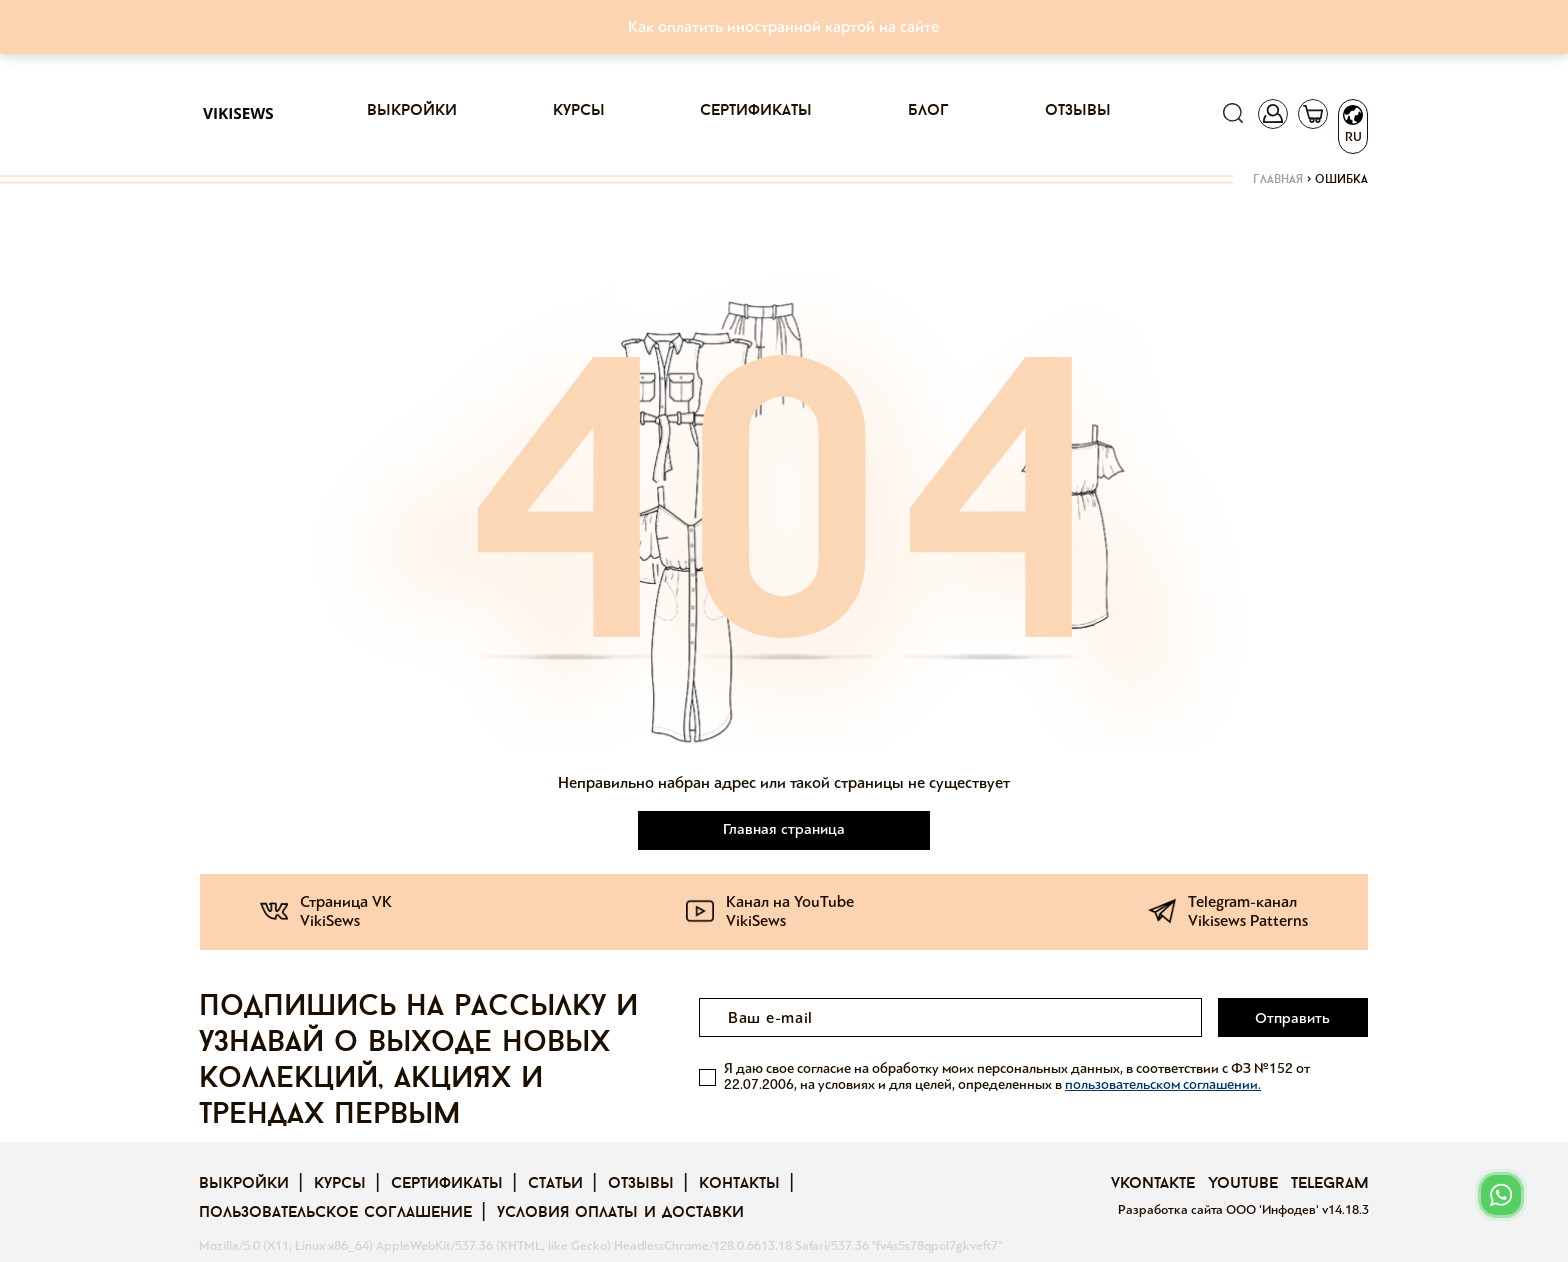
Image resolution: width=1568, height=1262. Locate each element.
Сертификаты (756, 111)
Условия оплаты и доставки (620, 1213)
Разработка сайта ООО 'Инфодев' (1220, 1210)
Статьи (555, 1184)
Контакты (739, 1184)
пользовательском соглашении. (1163, 1084)
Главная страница (784, 829)
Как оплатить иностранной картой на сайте (783, 26)
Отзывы (1078, 111)
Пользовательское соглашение (335, 1213)
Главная (1278, 180)
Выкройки (412, 111)
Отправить (1292, 1018)
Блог (928, 111)
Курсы (579, 111)
